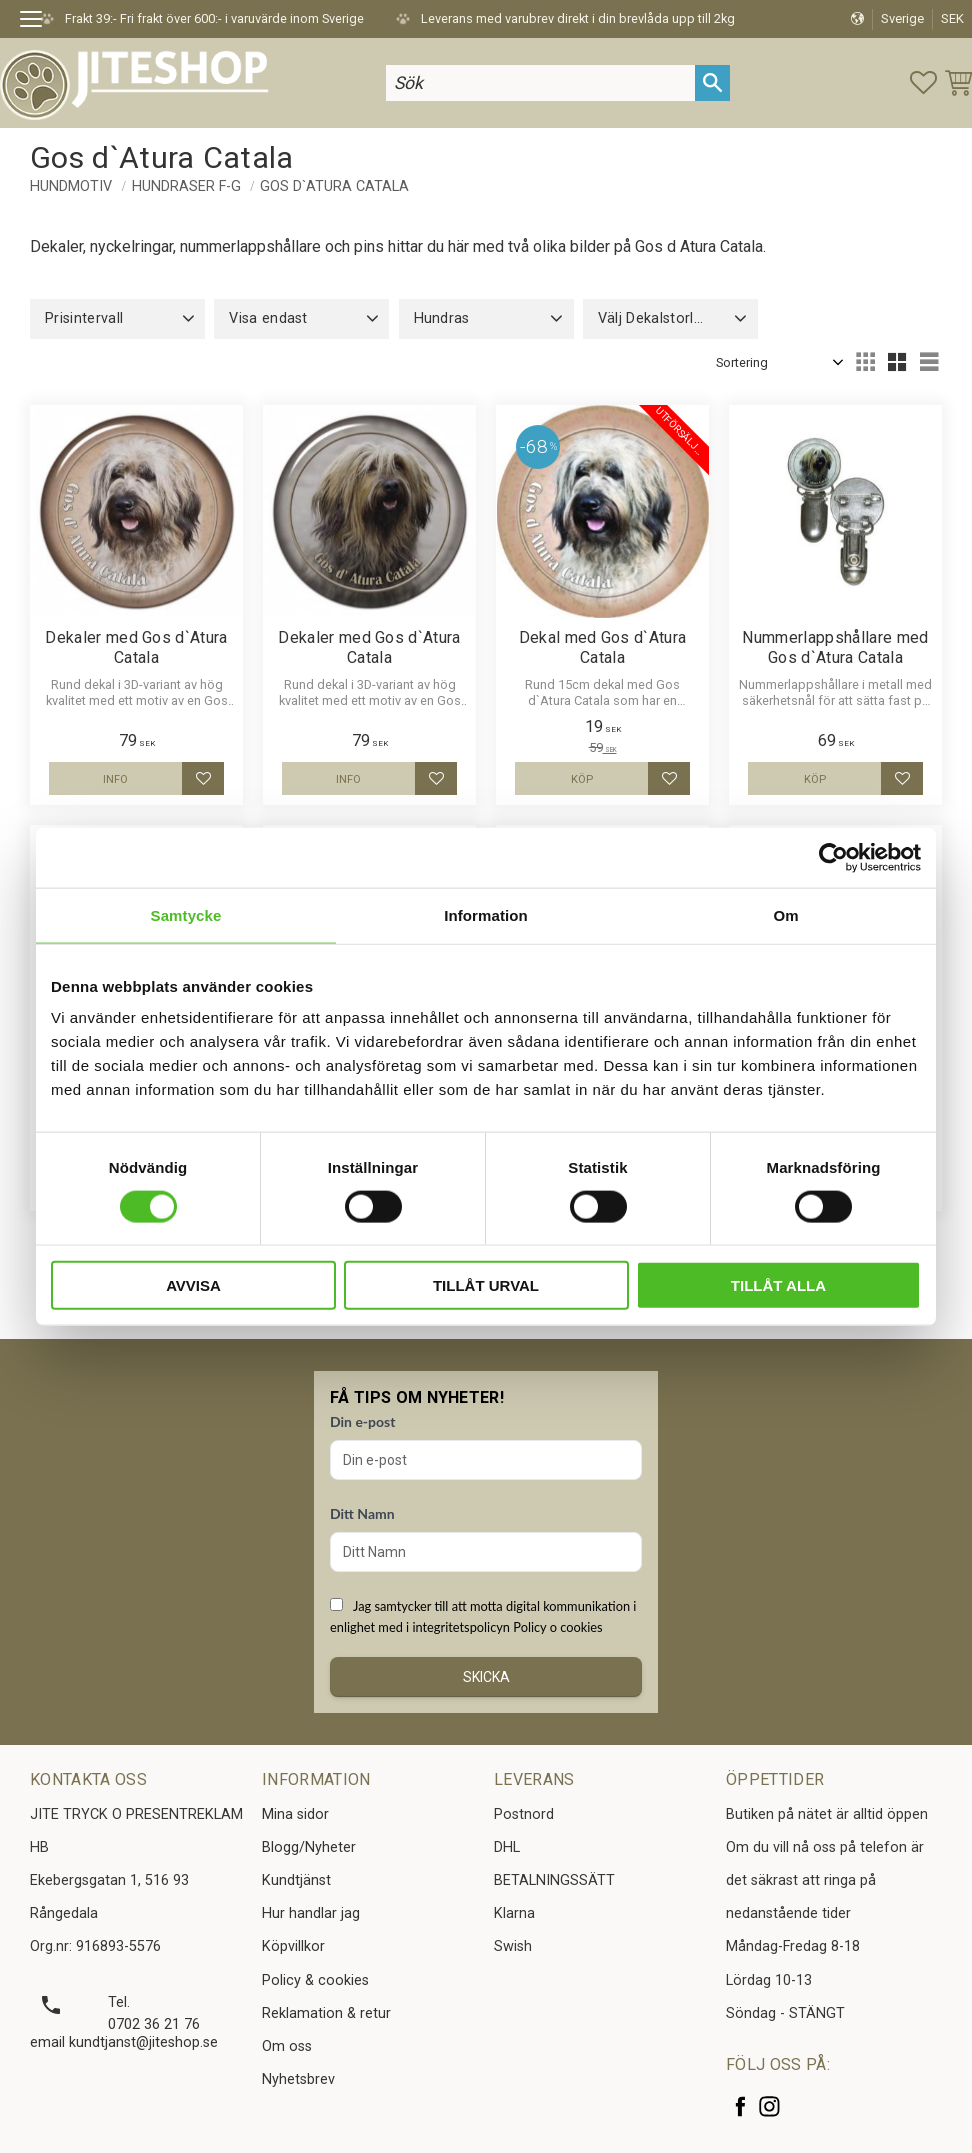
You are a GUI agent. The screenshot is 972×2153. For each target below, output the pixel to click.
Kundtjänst (296, 1880)
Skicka (486, 1677)
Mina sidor (295, 1814)
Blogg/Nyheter (309, 1847)
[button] (37, 22)
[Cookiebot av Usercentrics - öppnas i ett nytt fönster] (833, 857)
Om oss (287, 2046)
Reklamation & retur (326, 2013)
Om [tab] (785, 914)
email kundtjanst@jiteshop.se (124, 2042)
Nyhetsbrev (298, 2079)
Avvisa (193, 1285)
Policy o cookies (557, 1627)
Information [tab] (486, 914)
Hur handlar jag (311, 1913)
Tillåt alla (778, 1285)
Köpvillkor (293, 1946)
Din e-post (362, 1421)
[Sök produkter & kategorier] (541, 82)
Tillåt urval (486, 1285)
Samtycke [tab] (186, 914)
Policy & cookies (315, 1980)
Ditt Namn (362, 1513)
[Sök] (712, 82)
